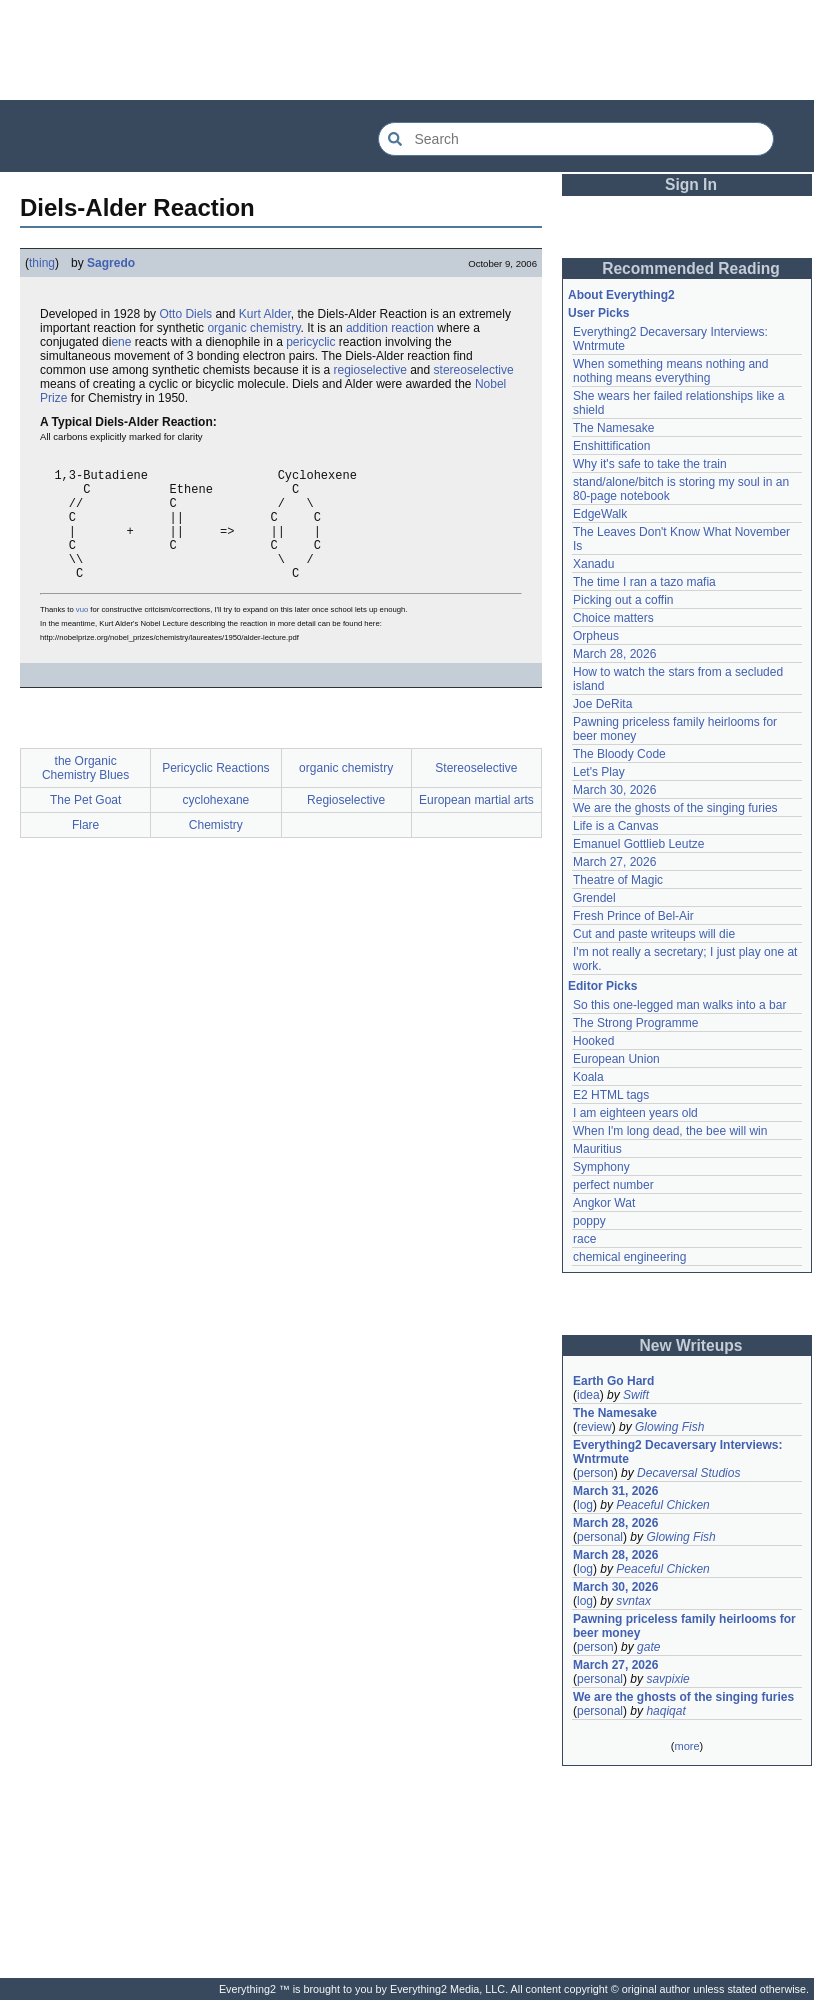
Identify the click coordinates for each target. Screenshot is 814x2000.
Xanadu (593, 564)
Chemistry (216, 852)
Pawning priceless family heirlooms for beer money (684, 1626)
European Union (616, 1059)
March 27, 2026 (614, 862)
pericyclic (310, 342)
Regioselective (346, 827)
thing (42, 263)
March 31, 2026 (615, 1491)
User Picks (598, 313)
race (584, 1239)
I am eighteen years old (635, 1113)
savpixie (667, 1679)
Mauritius (597, 1149)
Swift (636, 1395)
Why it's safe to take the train (650, 464)
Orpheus (596, 636)
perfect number (613, 1185)
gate (648, 1647)
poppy (589, 1221)
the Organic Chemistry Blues (85, 795)
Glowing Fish (669, 1427)
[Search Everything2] (576, 139)
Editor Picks (602, 986)
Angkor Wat (604, 1203)
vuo (82, 636)
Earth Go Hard (613, 1381)
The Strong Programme (635, 1023)
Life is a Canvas (615, 826)
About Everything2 (621, 295)
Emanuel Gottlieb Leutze (638, 844)
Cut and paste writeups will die (654, 934)
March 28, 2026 (614, 654)
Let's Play (599, 772)
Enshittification (611, 446)
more (686, 1746)
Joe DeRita (602, 704)
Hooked (593, 1041)
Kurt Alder (265, 314)
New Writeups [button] (691, 1345)
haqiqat (665, 1711)
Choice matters (613, 618)
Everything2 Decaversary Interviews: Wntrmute (677, 1452)
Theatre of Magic (618, 880)
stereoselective (474, 370)
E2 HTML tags (611, 1095)
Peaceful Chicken (662, 1505)
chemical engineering (629, 1257)
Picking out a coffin (623, 600)
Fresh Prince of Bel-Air (633, 916)
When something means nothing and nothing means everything (670, 371)
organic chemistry (253, 328)
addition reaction (390, 328)
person (595, 1473)
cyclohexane (216, 827)
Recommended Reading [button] (691, 268)
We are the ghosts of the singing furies (675, 808)
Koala (588, 1077)
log (585, 1505)
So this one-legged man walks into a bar (679, 1005)
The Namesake (613, 428)
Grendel (594, 898)
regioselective (369, 370)
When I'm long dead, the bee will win (670, 1131)
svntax (633, 1601)
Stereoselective (476, 795)
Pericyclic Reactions (215, 795)
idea (588, 1395)
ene (121, 342)
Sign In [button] (691, 184)
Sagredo (111, 263)
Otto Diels (185, 314)
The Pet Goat (85, 827)
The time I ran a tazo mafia (644, 582)
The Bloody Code (619, 754)
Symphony (601, 1167)
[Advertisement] (407, 50)
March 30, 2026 (614, 790)
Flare (85, 852)
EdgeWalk (600, 514)
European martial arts (476, 827)
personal (600, 1537)
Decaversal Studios (688, 1473)
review (594, 1427)
